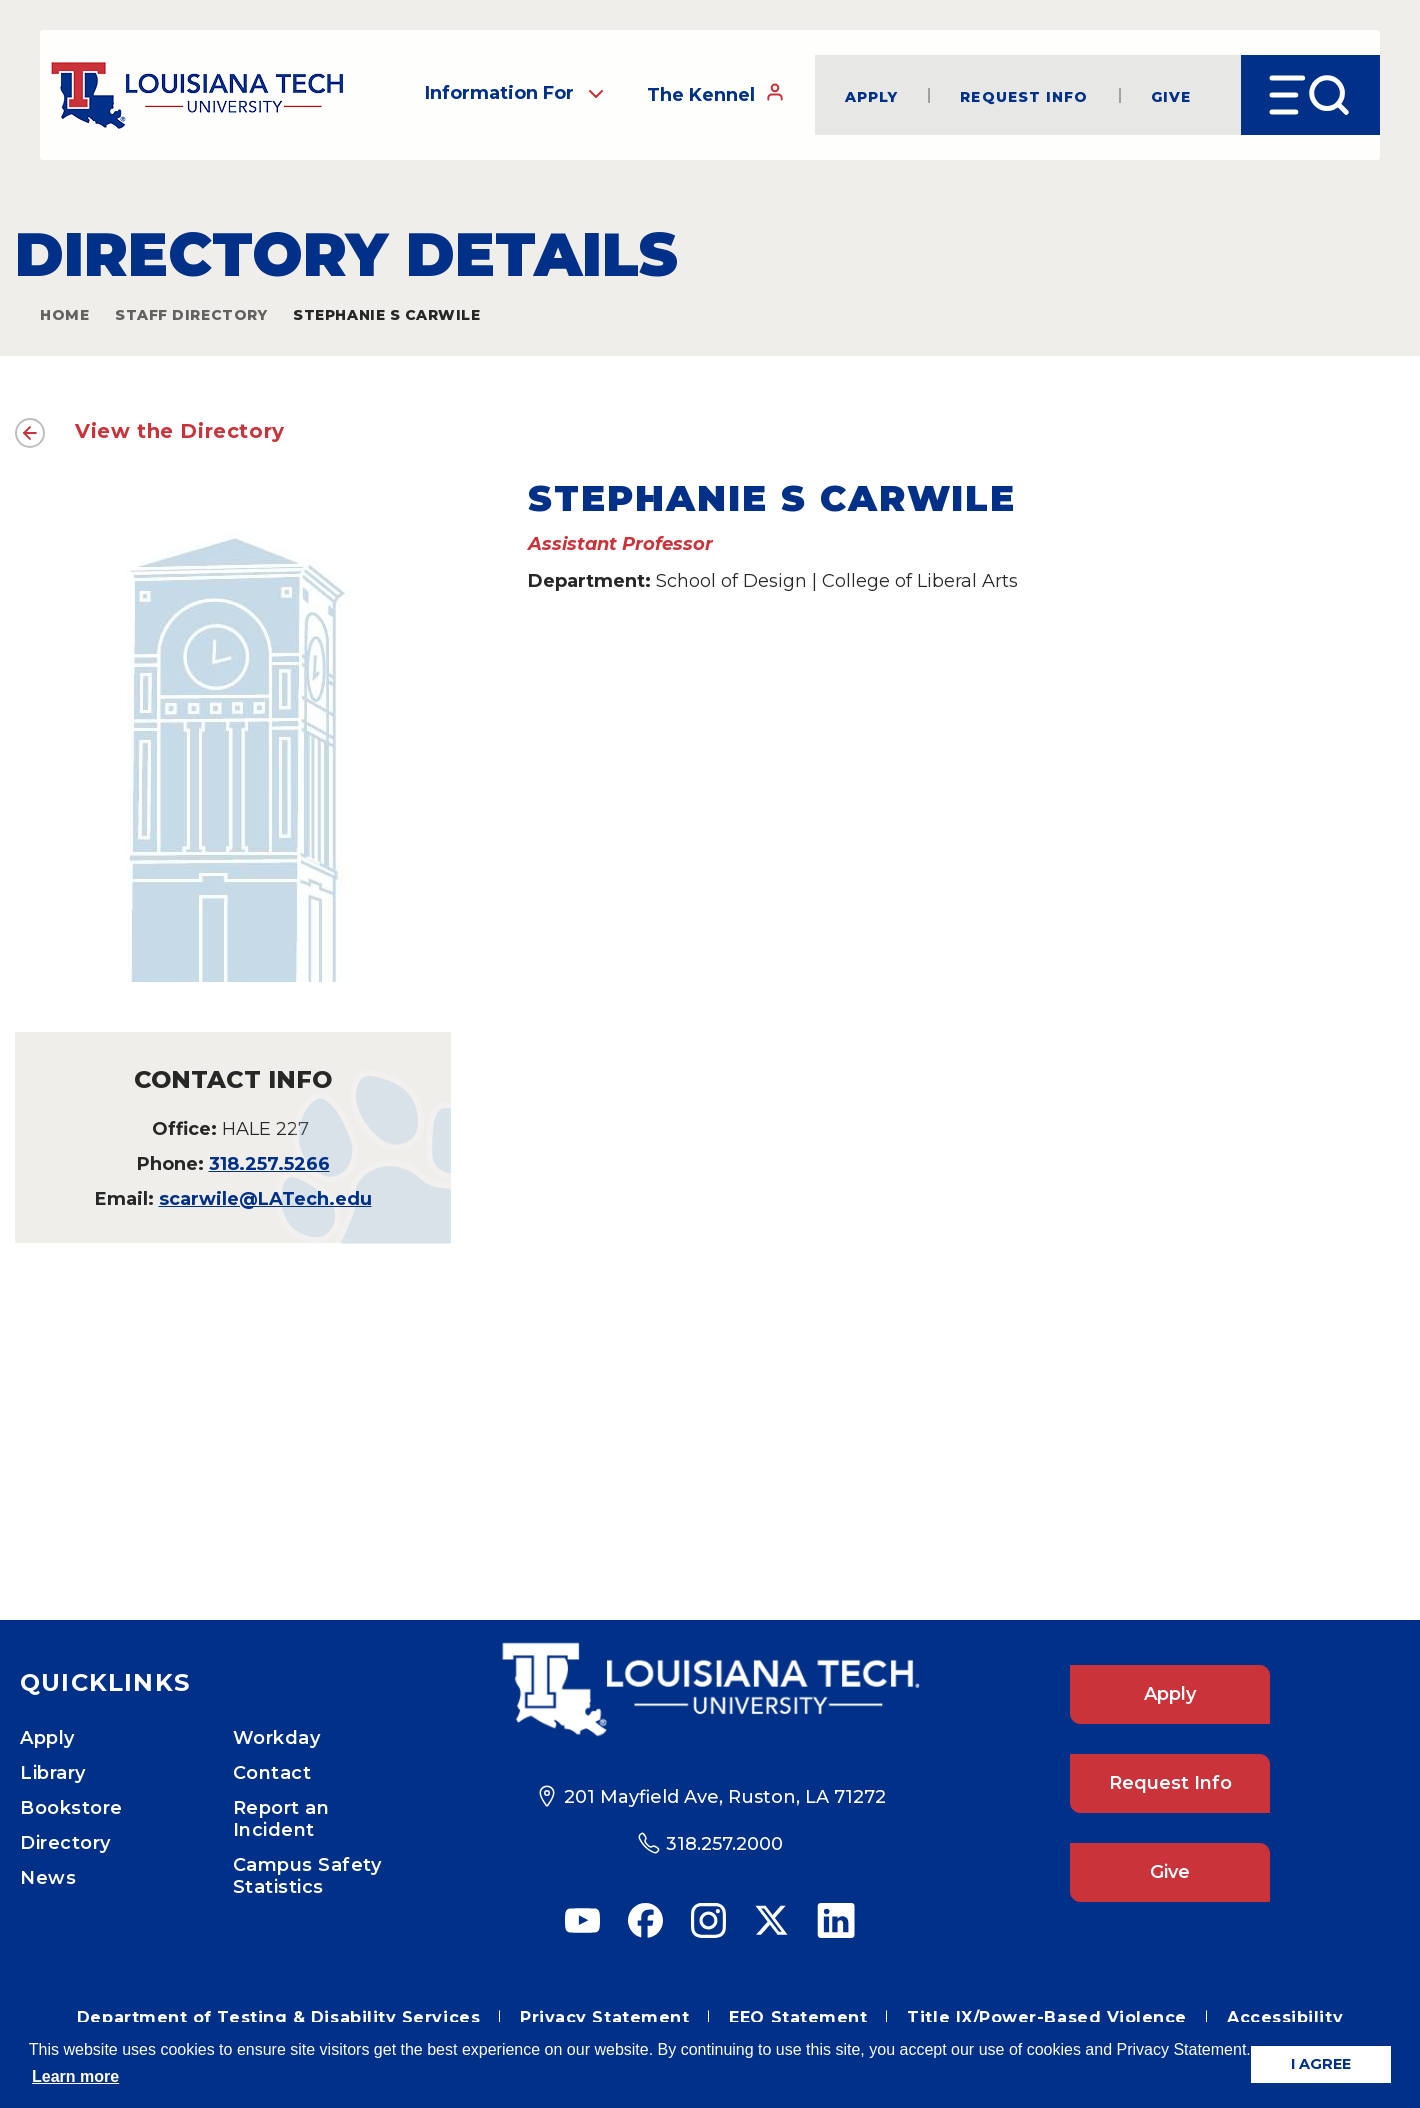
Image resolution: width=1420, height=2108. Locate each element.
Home (64, 315)
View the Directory (180, 431)
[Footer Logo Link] (710, 1690)
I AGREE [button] (1321, 2064)
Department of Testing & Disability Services (278, 2017)
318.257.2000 (724, 1844)
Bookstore (71, 1808)
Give (1171, 95)
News (48, 1878)
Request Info (1024, 95)
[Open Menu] (1310, 95)
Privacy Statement (604, 2017)
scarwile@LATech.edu (265, 1199)
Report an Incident (281, 1819)
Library (53, 1773)
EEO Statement (798, 2017)
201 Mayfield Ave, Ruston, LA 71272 (725, 1797)
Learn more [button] (75, 2076)
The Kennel (716, 94)
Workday (277, 1738)
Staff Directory (191, 315)
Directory (65, 1843)
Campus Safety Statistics (307, 1876)
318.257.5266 (269, 1164)
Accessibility (1285, 2017)
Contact (272, 1773)
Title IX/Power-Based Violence (1047, 2017)
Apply (872, 95)
